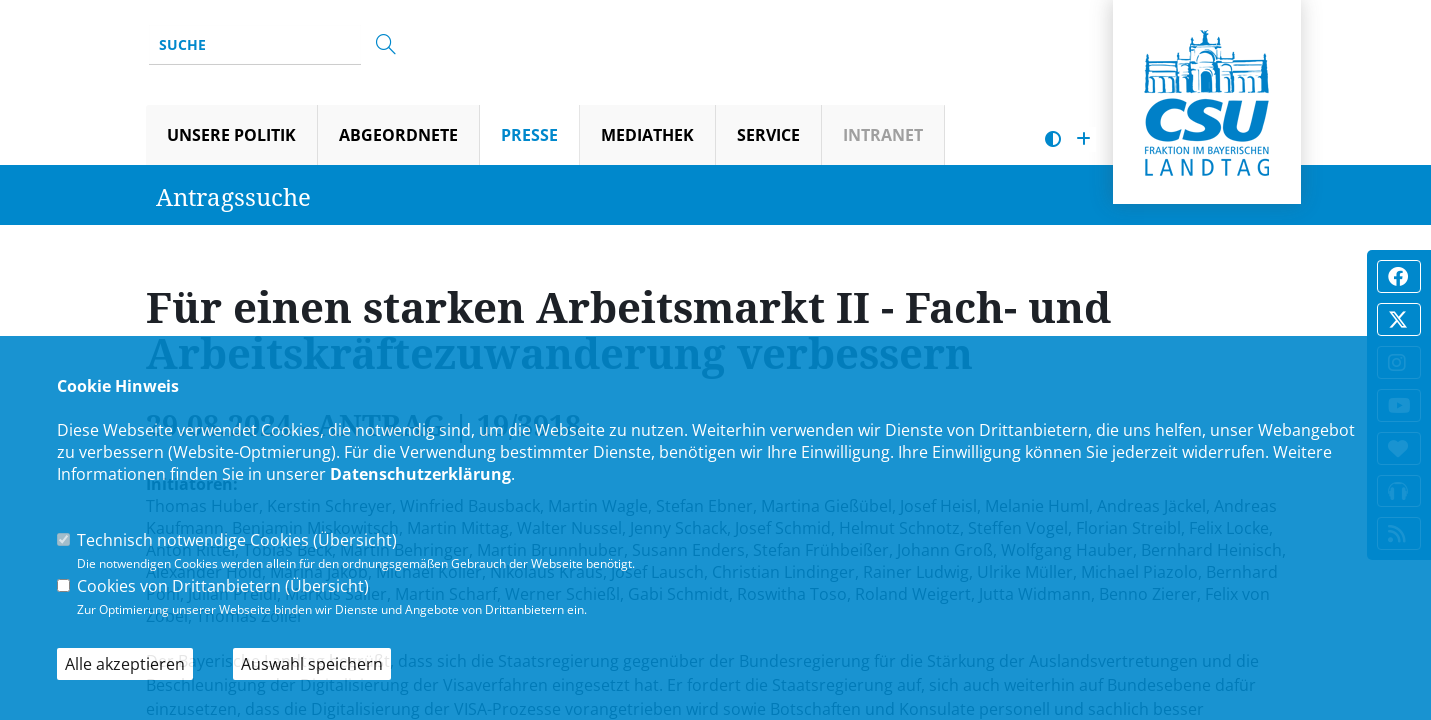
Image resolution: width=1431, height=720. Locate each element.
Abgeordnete (398, 135)
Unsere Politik (231, 135)
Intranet (883, 135)
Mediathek (647, 135)
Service (768, 135)
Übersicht (355, 540)
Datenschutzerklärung (420, 474)
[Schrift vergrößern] (1083, 139)
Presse (529, 135)
